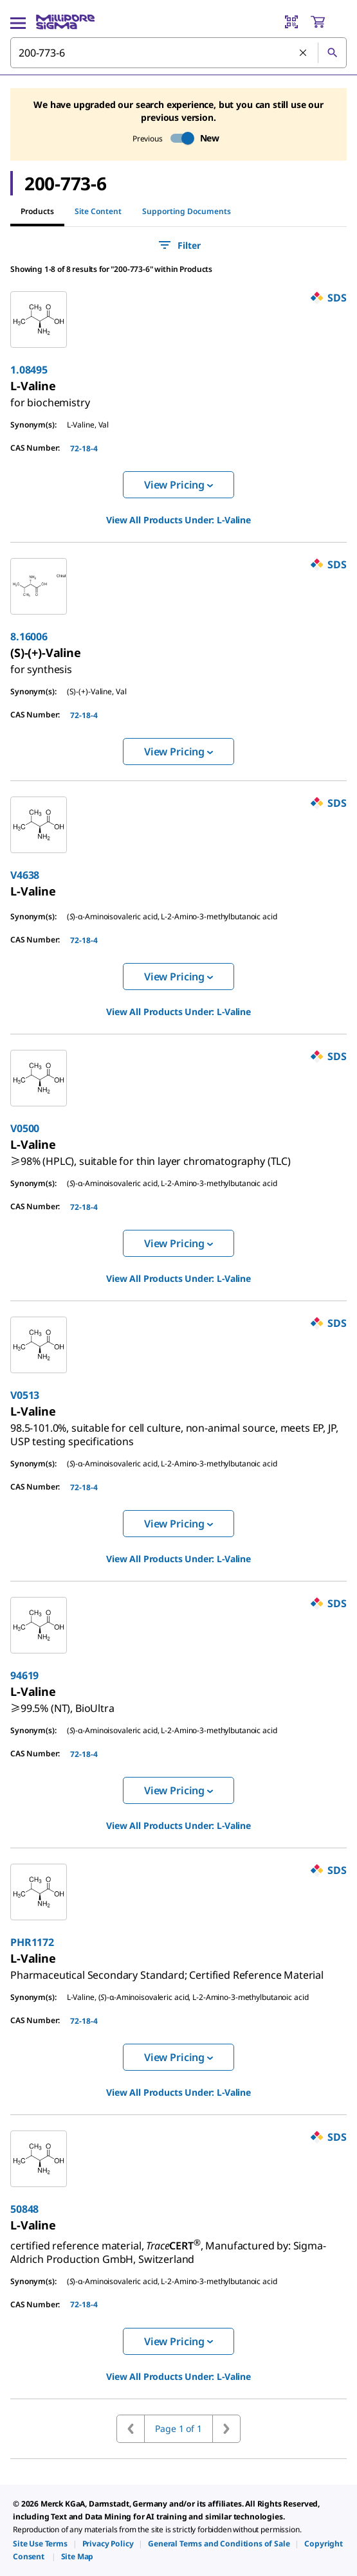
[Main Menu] (18, 22)
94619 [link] (24, 1675)
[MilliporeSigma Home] (65, 22)
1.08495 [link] (29, 370)
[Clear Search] (303, 53)
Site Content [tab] (98, 211)
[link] (49, 397)
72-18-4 (84, 448)
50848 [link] (24, 2209)
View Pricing (178, 485)
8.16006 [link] (29, 636)
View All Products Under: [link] (178, 520)
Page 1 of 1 (178, 2428)
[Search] (332, 52)
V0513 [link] (24, 1395)
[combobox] (178, 53)
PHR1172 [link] (32, 1942)
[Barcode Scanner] (291, 22)
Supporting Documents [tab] (186, 211)
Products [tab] (37, 211)
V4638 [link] (24, 875)
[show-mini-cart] (328, 22)
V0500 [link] (24, 1128)
